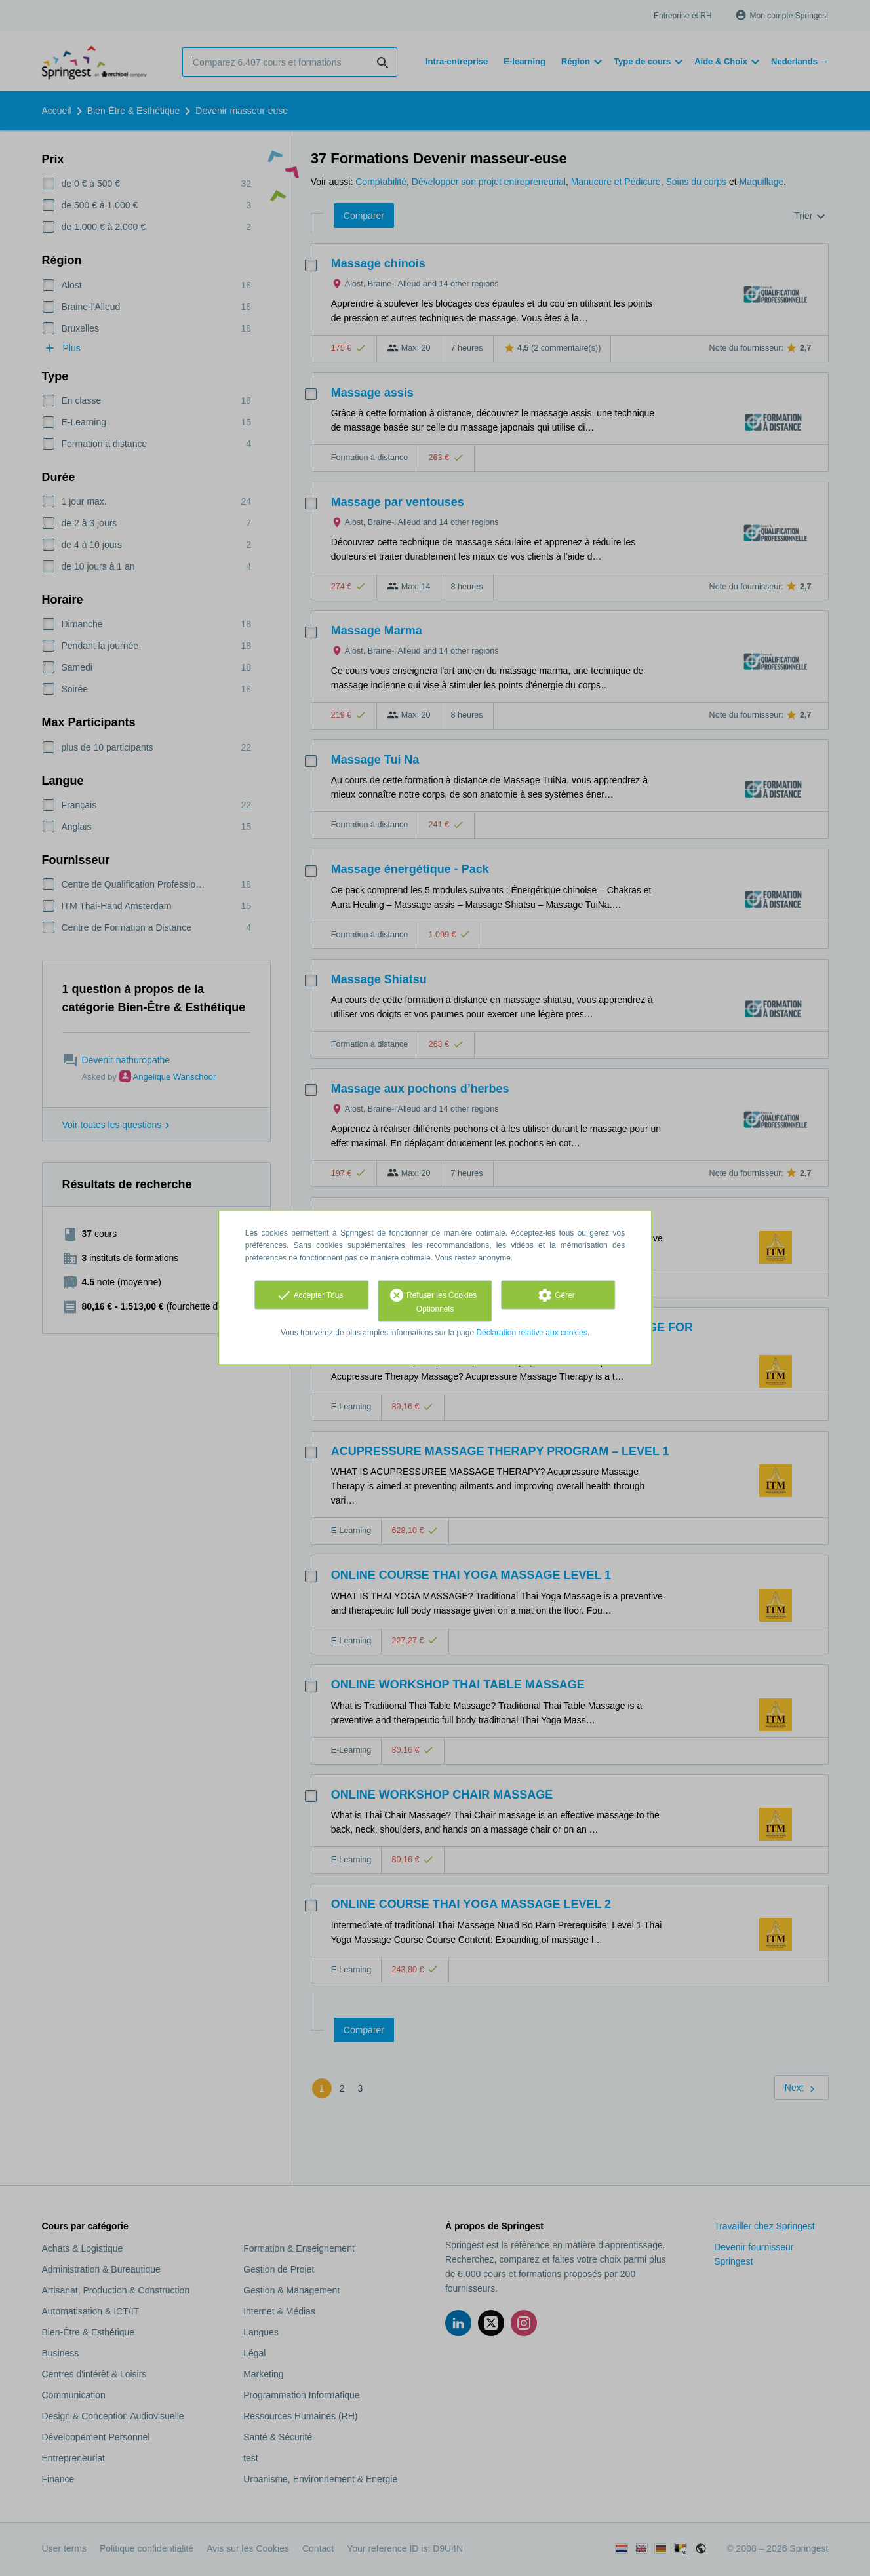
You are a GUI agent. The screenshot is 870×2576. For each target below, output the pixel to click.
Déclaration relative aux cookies (531, 1332)
